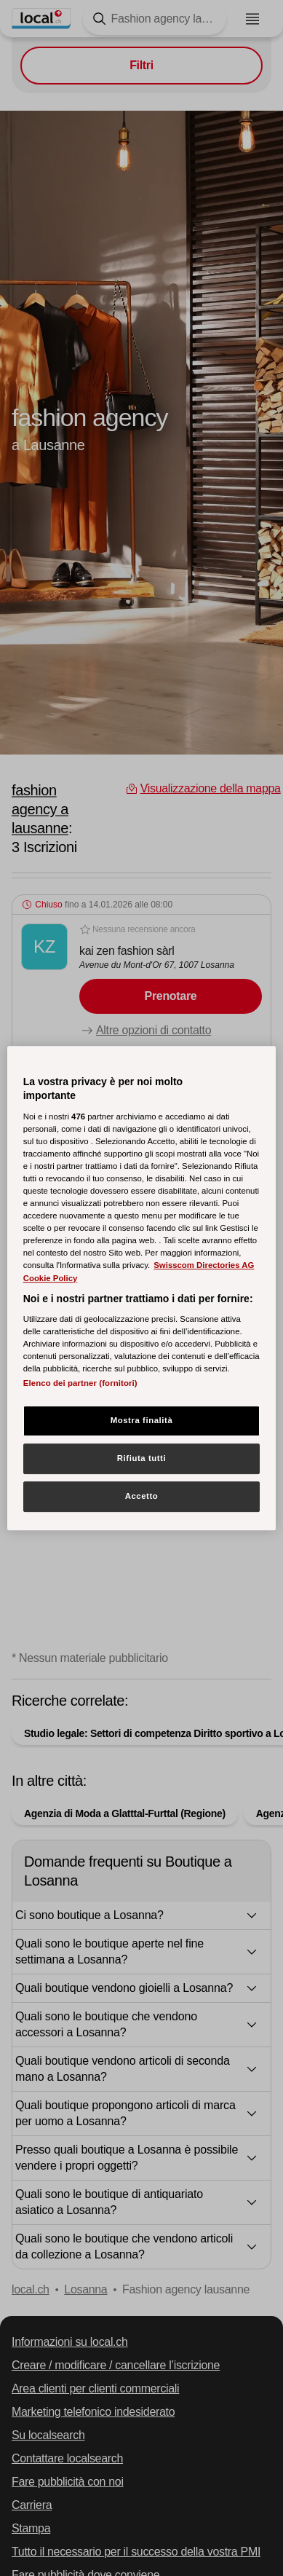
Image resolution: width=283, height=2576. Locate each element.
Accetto (142, 1496)
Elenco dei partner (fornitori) (80, 1383)
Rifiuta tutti (141, 1458)
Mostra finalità (142, 1421)
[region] (141, 1288)
